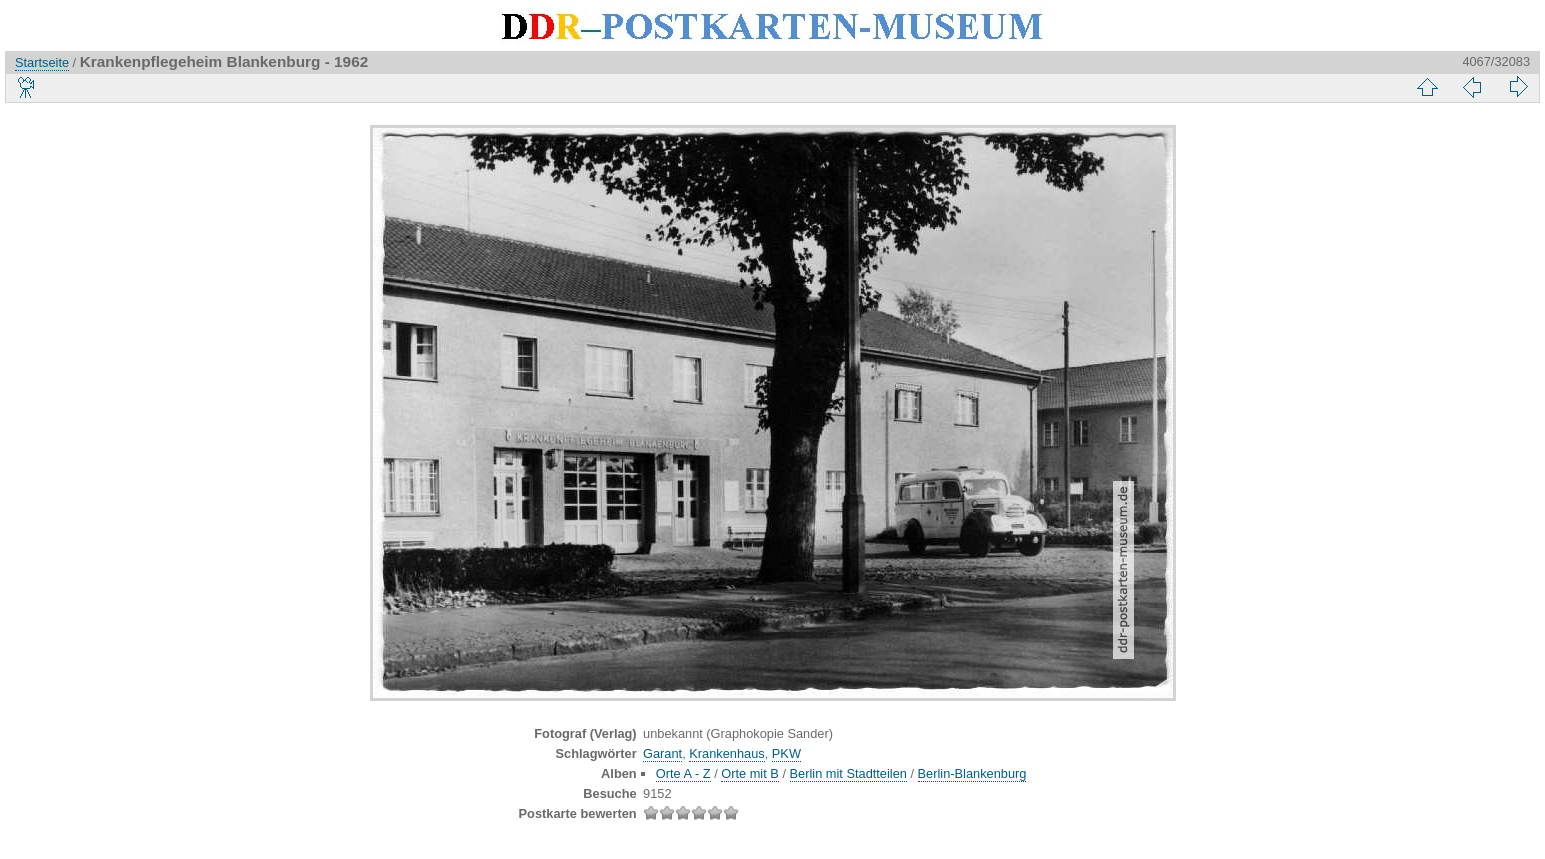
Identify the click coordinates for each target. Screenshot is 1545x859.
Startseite (42, 62)
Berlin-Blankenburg (972, 773)
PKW (786, 753)
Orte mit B (750, 773)
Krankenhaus (726, 753)
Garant (662, 753)
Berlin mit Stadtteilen (848, 773)
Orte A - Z (683, 773)
